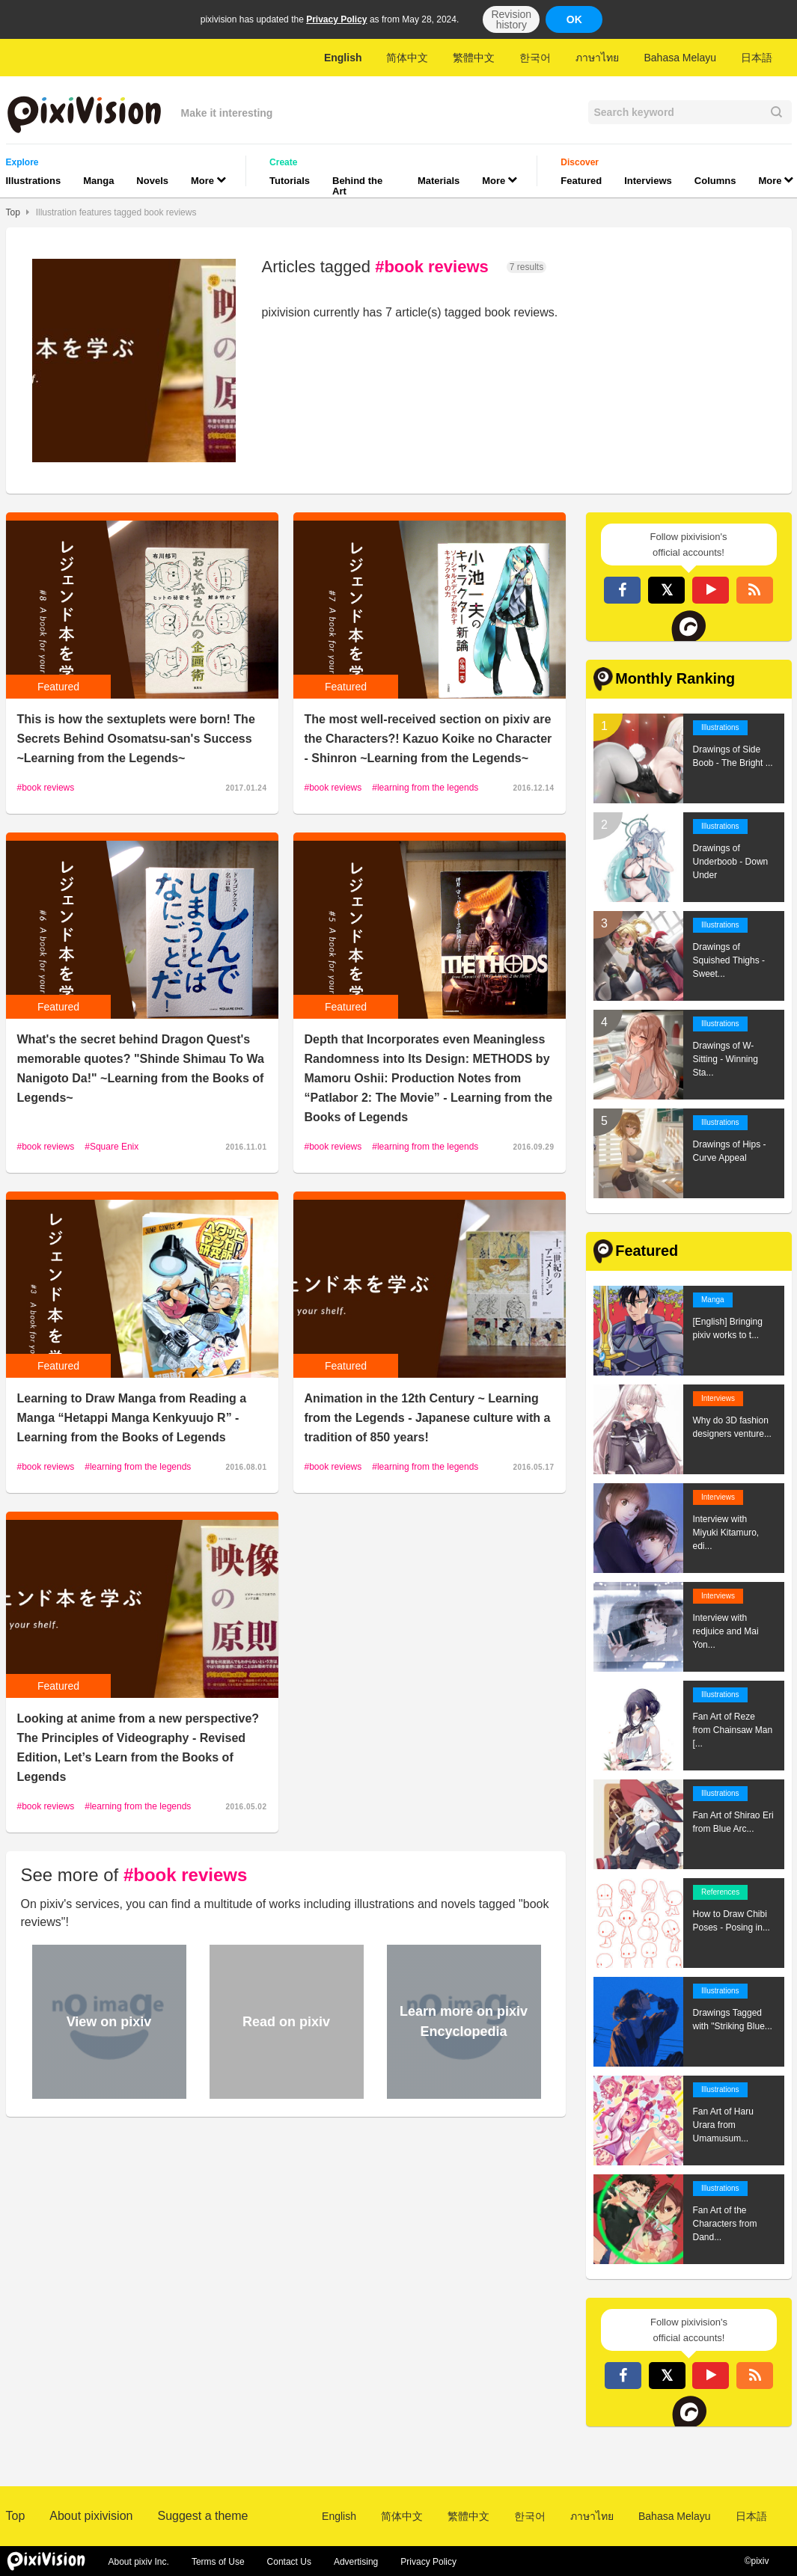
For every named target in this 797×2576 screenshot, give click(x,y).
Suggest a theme (202, 2515)
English (343, 58)
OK (574, 19)
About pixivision (90, 2515)
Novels (152, 180)
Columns (715, 180)
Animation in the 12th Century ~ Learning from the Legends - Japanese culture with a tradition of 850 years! (428, 1418)
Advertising (356, 2562)
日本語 (756, 58)
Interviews (648, 180)
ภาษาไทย (597, 58)
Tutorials (289, 180)
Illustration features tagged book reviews (116, 212)
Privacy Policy (336, 19)
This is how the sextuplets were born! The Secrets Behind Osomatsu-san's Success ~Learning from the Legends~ (136, 738)
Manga (98, 180)
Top (13, 212)
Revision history (511, 19)
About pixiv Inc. (139, 2562)
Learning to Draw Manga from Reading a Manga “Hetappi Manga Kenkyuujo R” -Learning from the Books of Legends (132, 1418)
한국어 (535, 58)
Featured (581, 180)
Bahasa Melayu (680, 58)
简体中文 (407, 58)
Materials (438, 180)
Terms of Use (218, 2562)
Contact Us (289, 2562)
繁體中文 (474, 58)
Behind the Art (357, 186)
